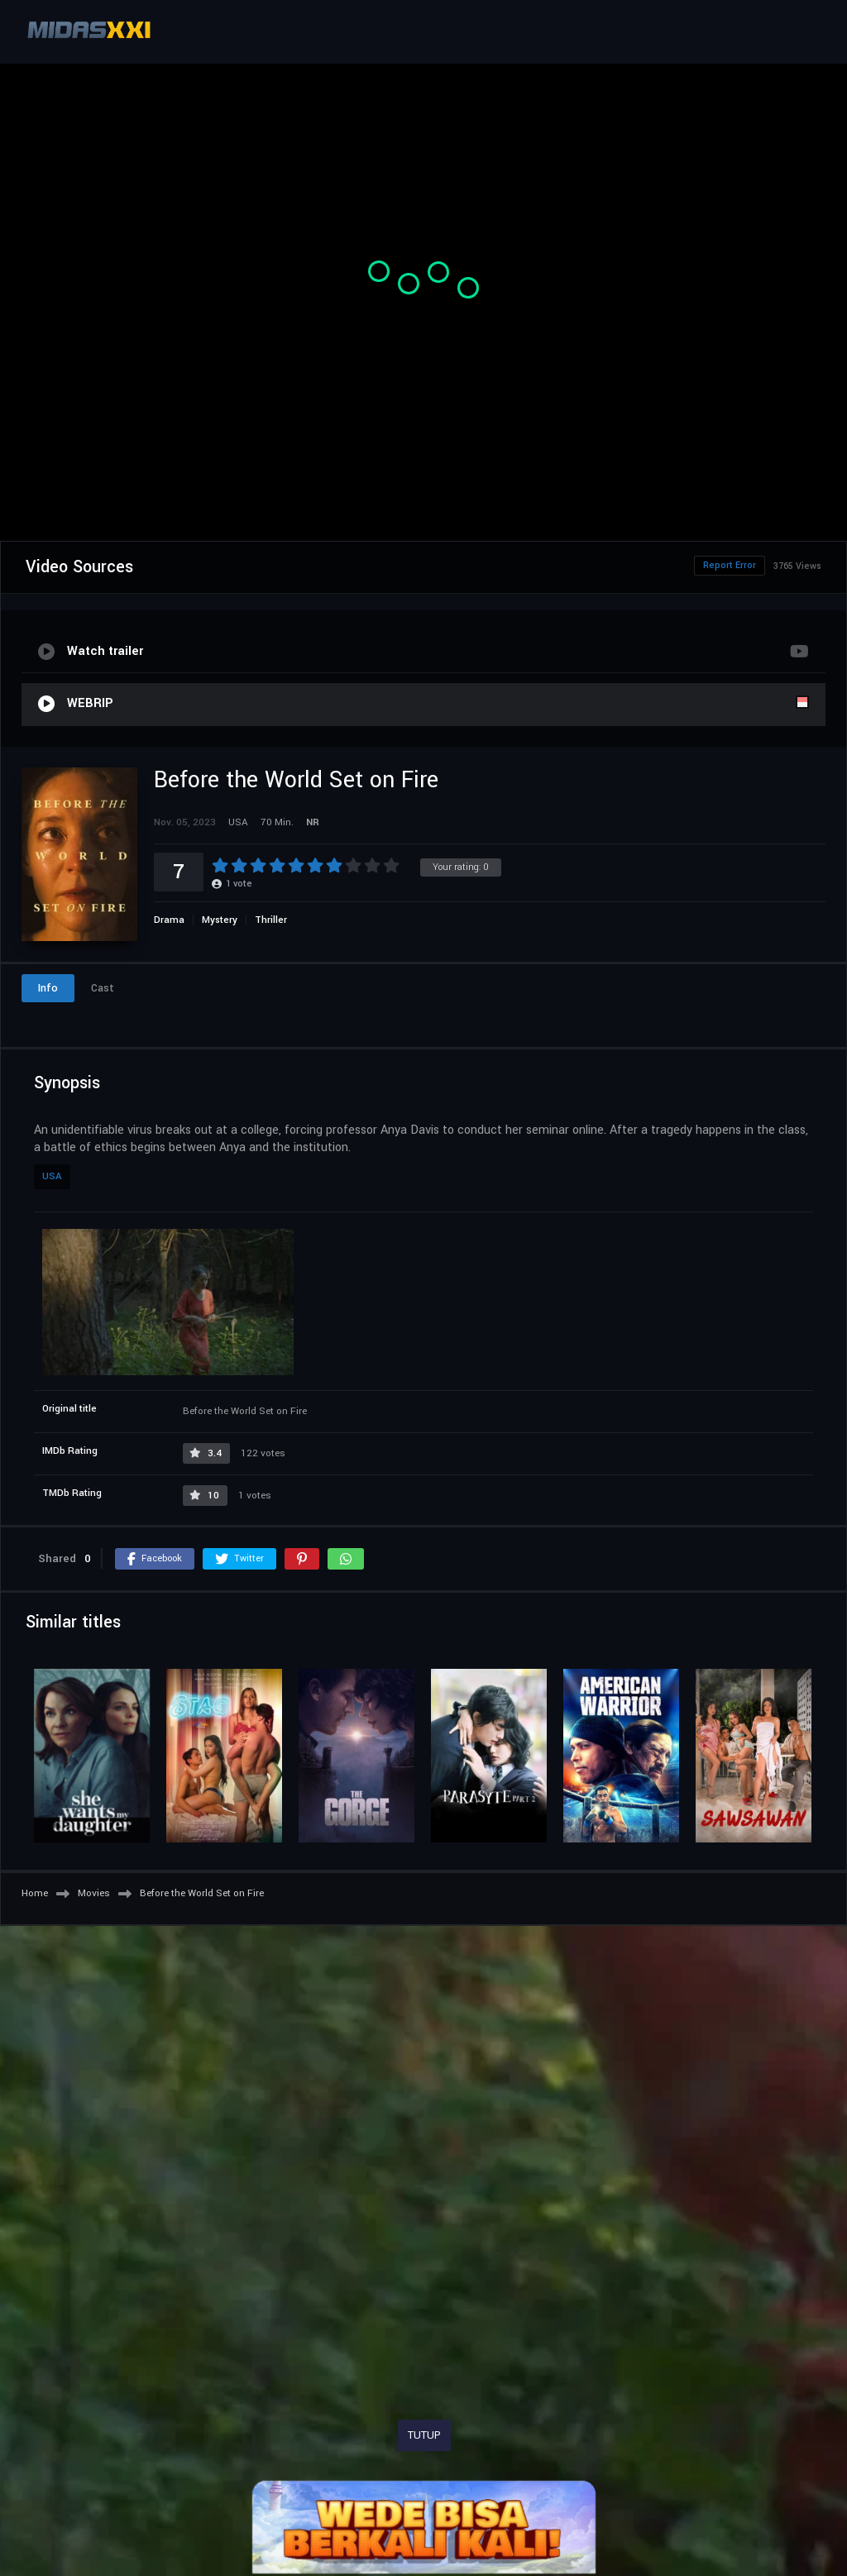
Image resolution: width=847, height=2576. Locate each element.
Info (48, 988)
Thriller (271, 920)
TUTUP (424, 2435)
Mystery (219, 920)
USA (52, 1176)
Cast (102, 988)
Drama (169, 920)
